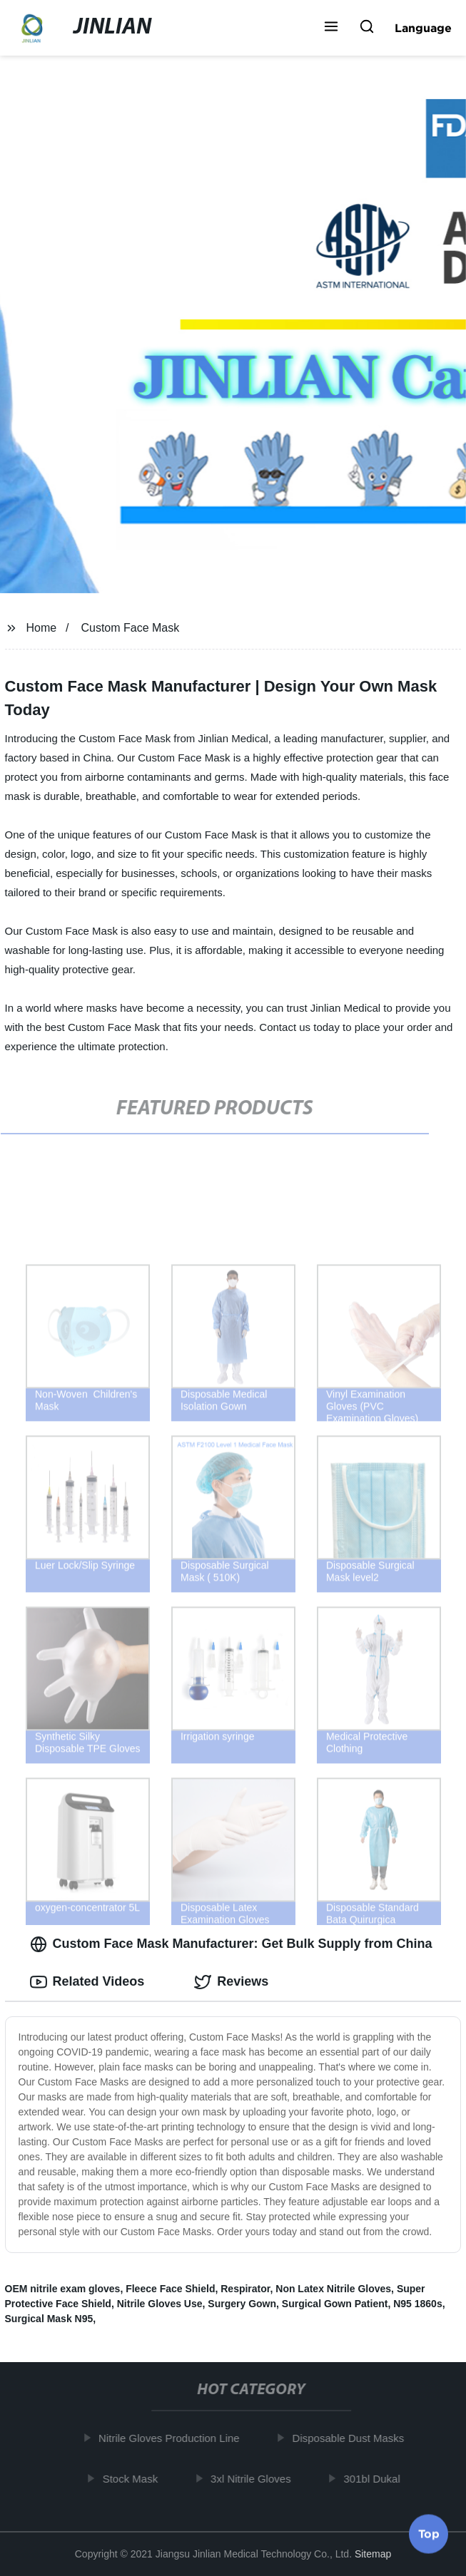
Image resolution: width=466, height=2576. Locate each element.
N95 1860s (417, 2303)
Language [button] (423, 27)
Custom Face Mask (130, 628)
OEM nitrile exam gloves (63, 2288)
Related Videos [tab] (87, 1982)
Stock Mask (133, 2479)
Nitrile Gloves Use (160, 2303)
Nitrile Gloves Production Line (172, 2438)
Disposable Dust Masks (351, 2438)
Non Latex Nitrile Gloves (333, 2288)
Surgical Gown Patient (335, 2303)
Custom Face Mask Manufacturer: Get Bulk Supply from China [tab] (231, 1944)
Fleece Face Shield (170, 2288)
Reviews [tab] (231, 1982)
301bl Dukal (375, 2479)
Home (41, 628)
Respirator (245, 2288)
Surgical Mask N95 (49, 2318)
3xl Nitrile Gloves (253, 2479)
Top (429, 2532)
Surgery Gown (242, 2303)
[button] (331, 28)
